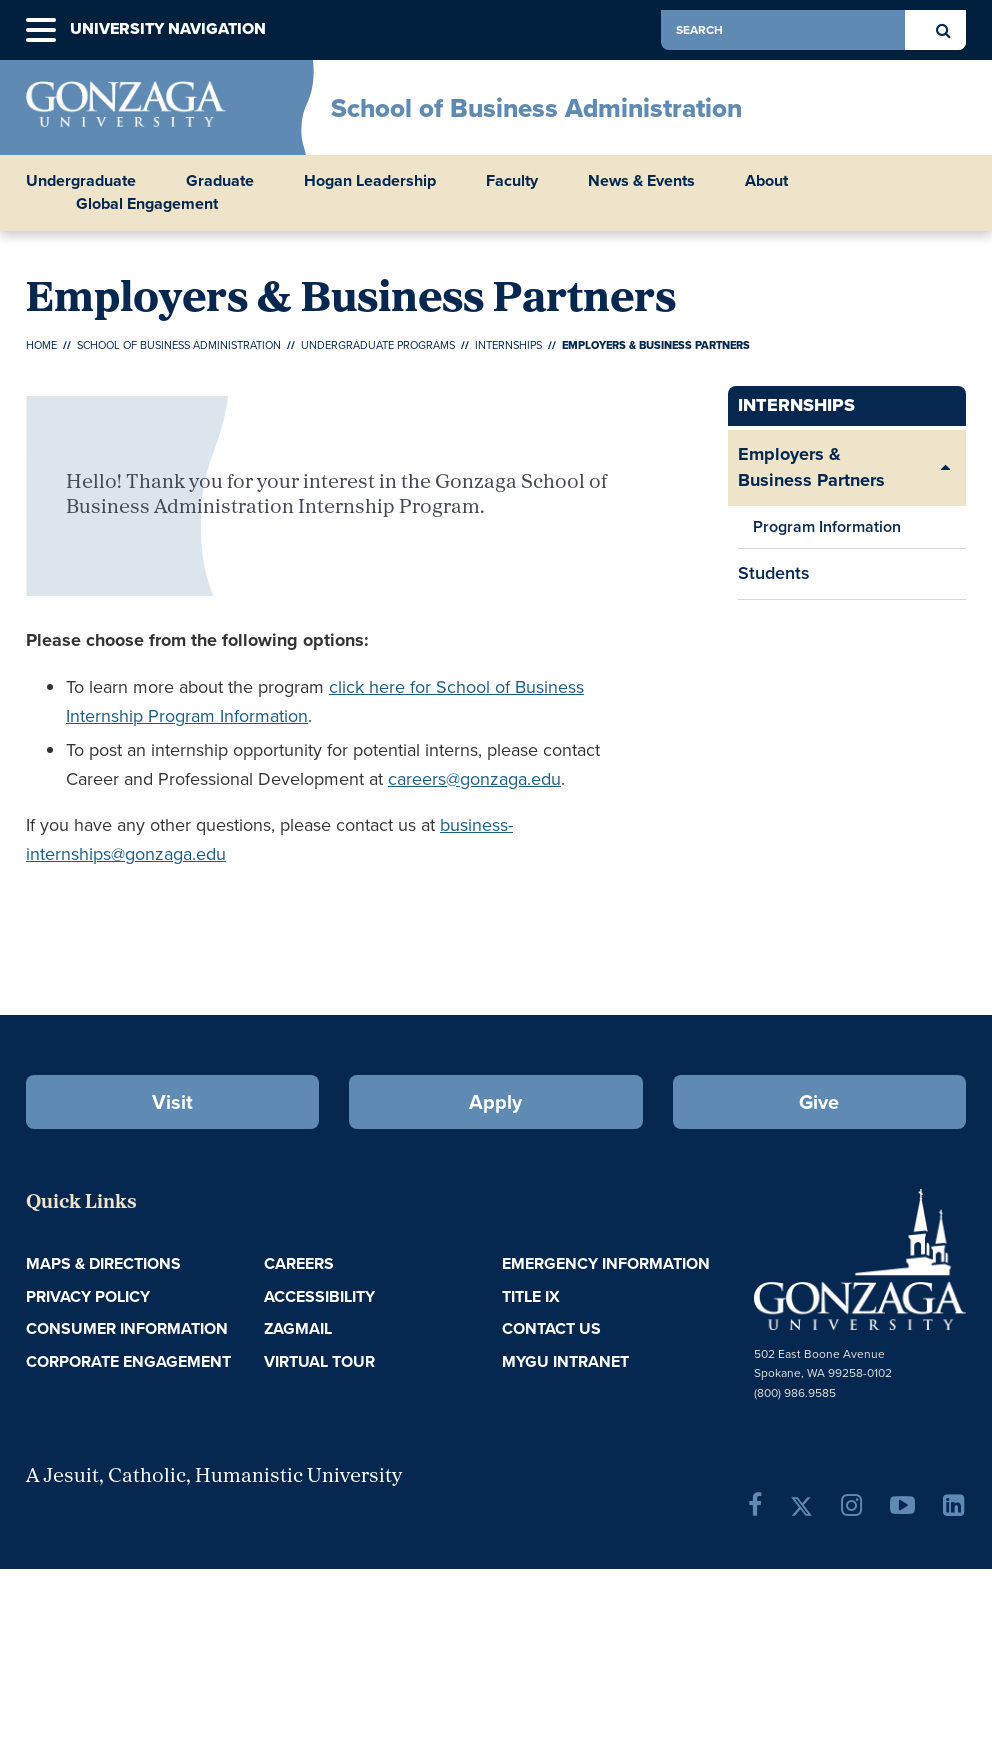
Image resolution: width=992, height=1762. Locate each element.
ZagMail (298, 1328)
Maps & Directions (103, 1263)
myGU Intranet (565, 1361)
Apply (495, 1102)
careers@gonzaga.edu (474, 779)
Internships (508, 345)
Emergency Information (606, 1263)
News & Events (641, 181)
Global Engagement (147, 204)
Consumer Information (127, 1328)
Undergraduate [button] (81, 181)
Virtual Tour (319, 1361)
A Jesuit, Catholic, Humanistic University (214, 1477)
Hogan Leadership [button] (370, 181)
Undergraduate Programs (378, 345)
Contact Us (551, 1328)
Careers (299, 1263)
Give (819, 1102)
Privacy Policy (88, 1296)
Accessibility (319, 1296)
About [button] (766, 181)
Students (774, 573)
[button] (41, 30)
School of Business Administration (536, 108)
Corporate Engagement (128, 1361)
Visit (172, 1102)
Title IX (531, 1296)
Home (41, 345)
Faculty (512, 181)
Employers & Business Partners (811, 467)
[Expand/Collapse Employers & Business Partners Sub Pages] (946, 467)
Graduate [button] (220, 181)
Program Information (827, 526)
